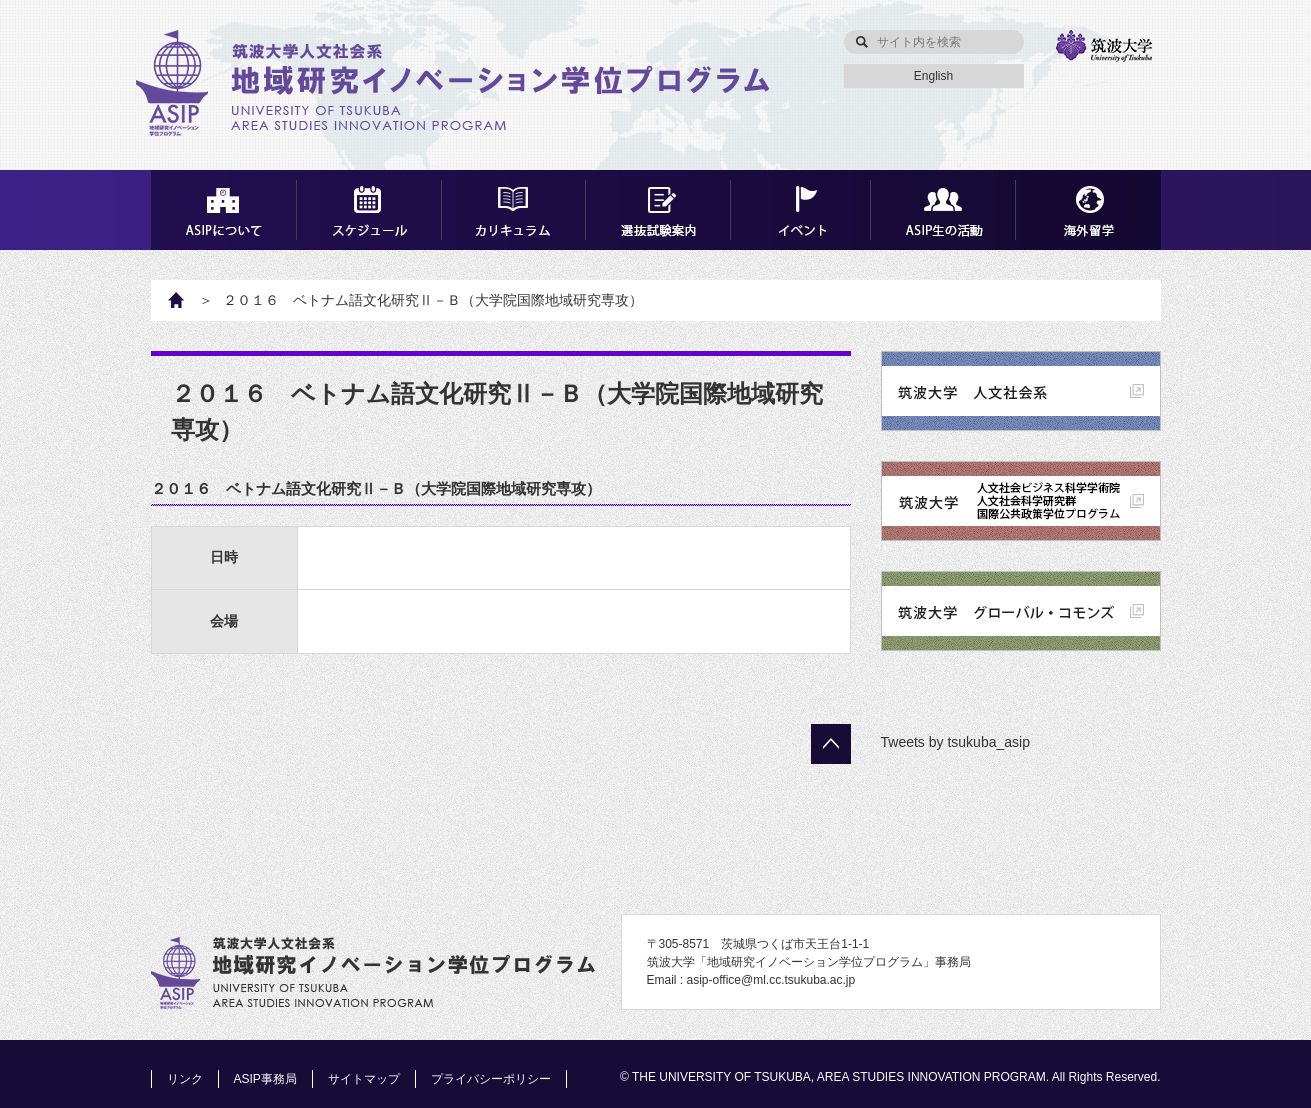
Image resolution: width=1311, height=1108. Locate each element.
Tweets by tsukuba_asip (955, 742)
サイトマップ (364, 1079)
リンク (185, 1079)
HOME (187, 300)
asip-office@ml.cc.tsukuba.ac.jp (771, 980)
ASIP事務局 (265, 1079)
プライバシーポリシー (491, 1079)
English (933, 76)
